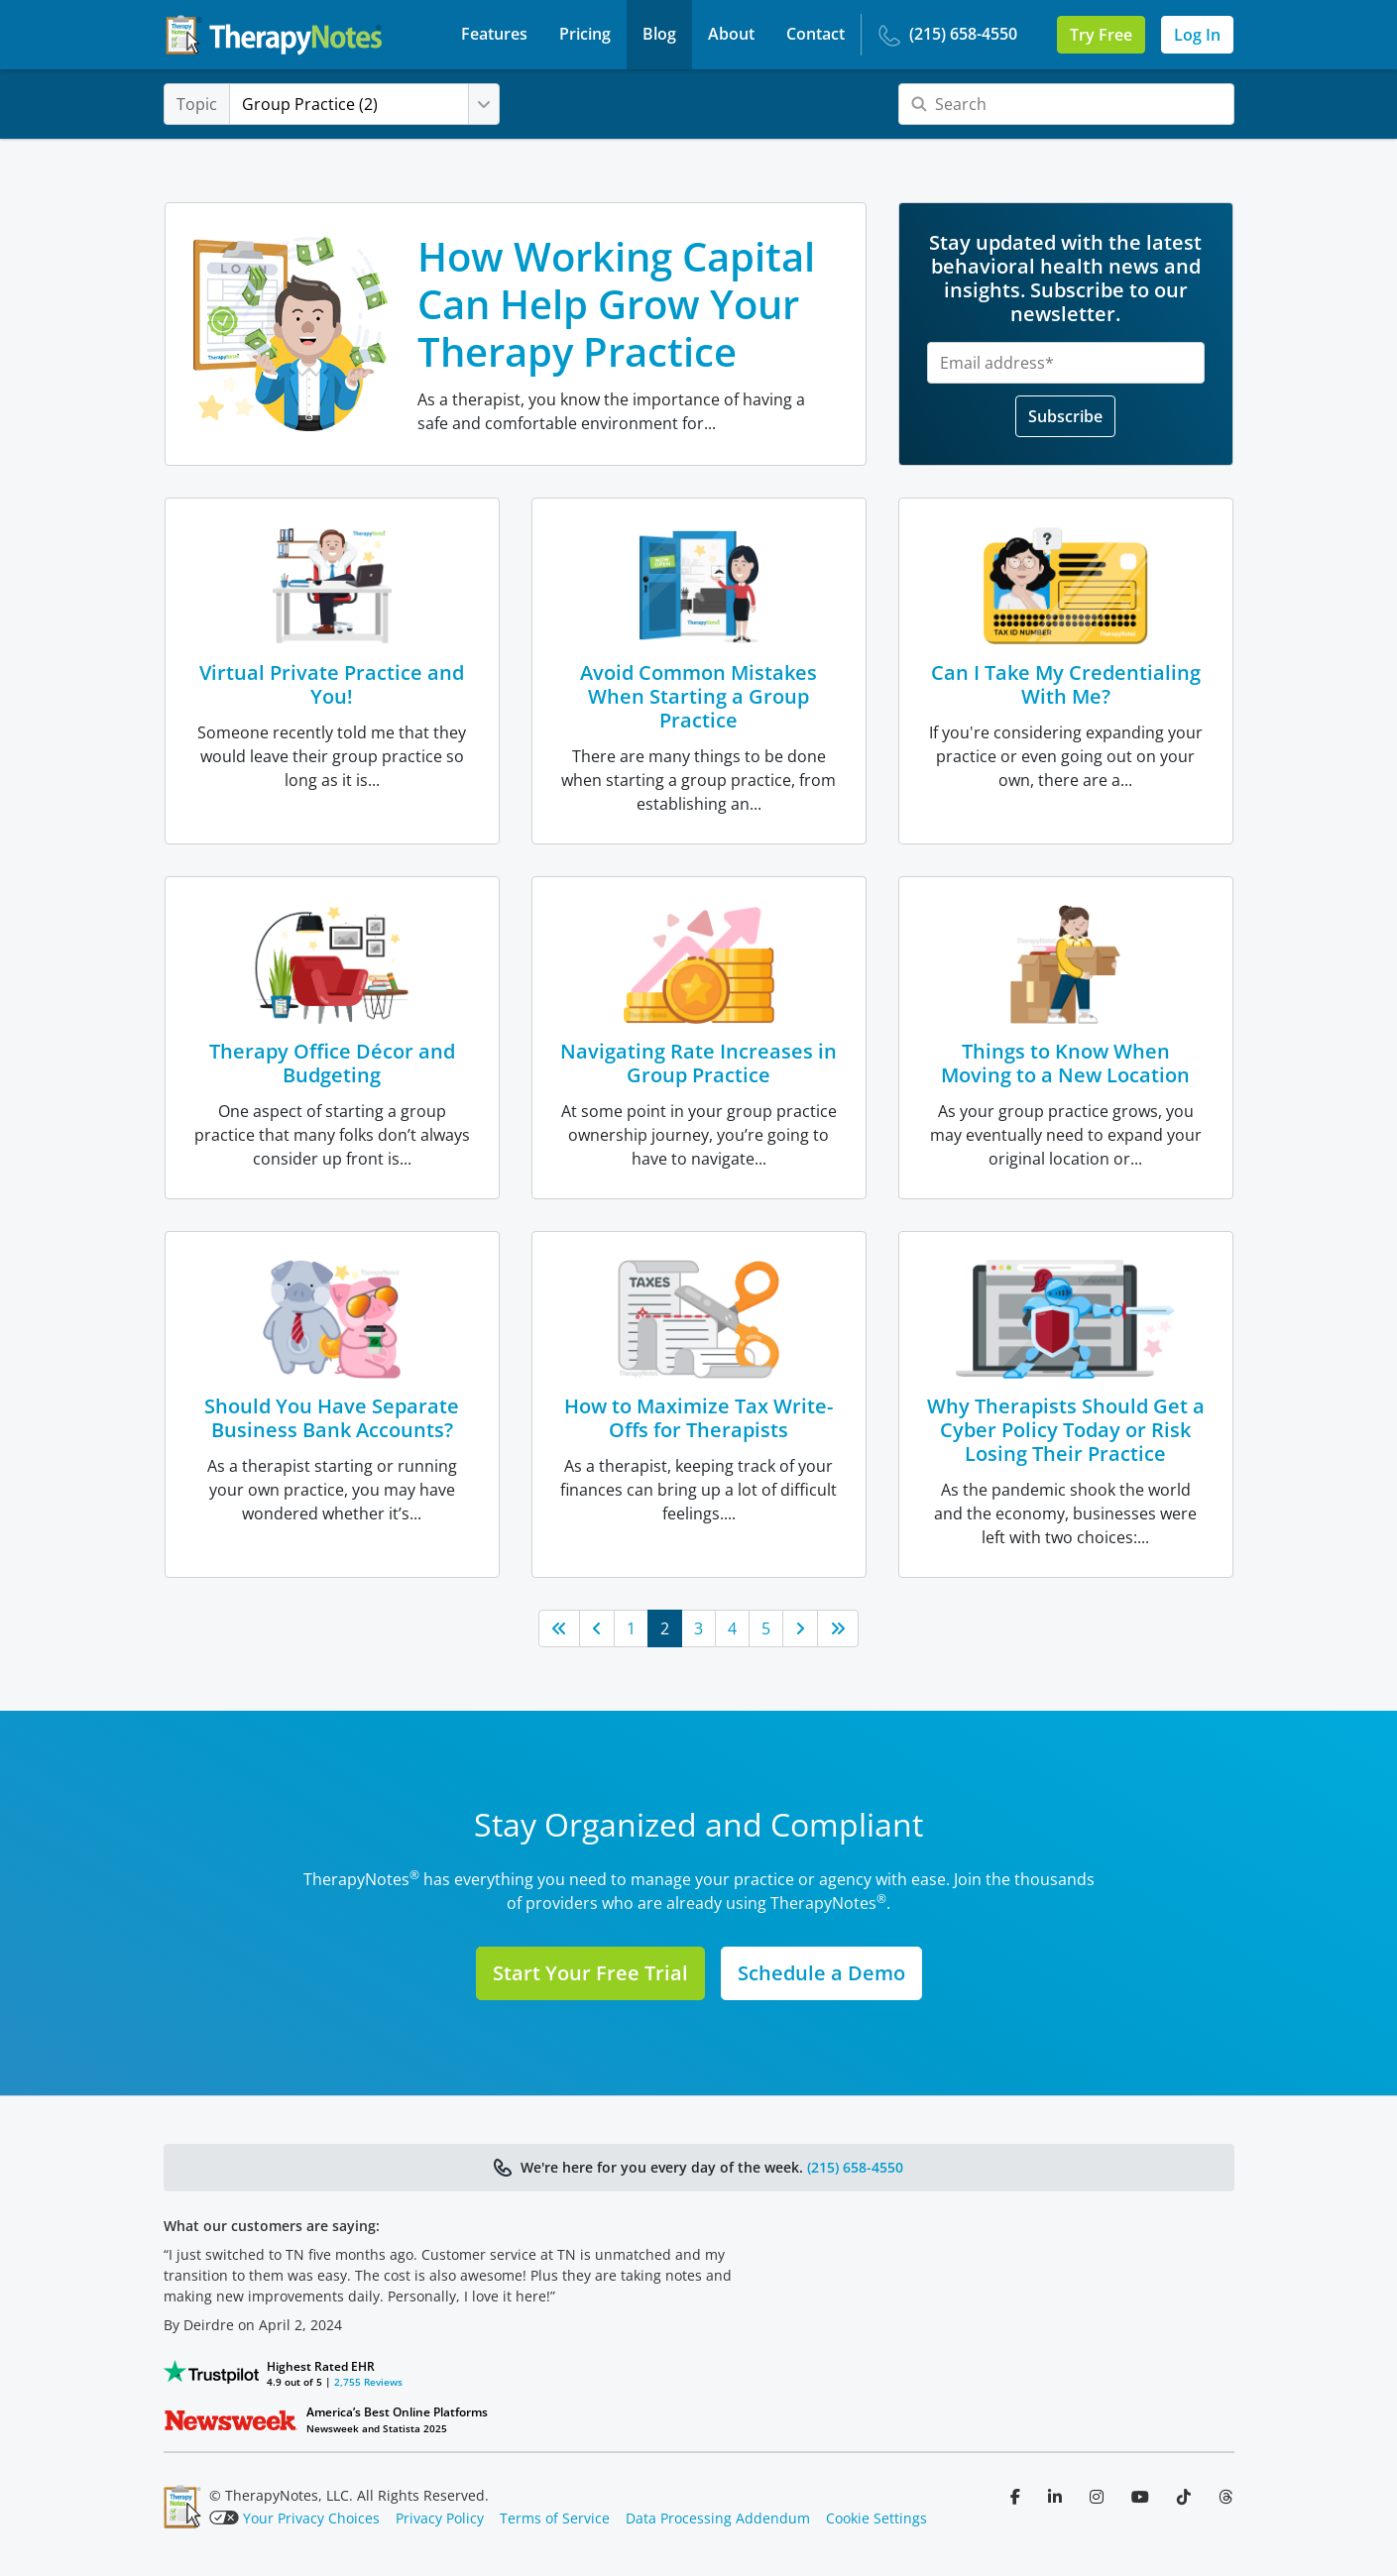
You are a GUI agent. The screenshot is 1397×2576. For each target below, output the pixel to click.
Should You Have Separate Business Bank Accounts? (331, 1418)
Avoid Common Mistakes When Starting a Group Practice (698, 696)
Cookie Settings (876, 2518)
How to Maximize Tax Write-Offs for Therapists (698, 1418)
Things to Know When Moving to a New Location (1065, 1063)
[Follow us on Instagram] (1098, 2497)
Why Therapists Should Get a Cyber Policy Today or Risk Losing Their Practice (1066, 1430)
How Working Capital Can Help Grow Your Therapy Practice (616, 304)
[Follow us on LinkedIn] (1057, 2497)
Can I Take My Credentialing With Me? (1066, 684)
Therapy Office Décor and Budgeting (332, 1063)
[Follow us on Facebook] (1017, 2497)
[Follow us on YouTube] (1142, 2497)
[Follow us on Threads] (1225, 2497)
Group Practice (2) (332, 104)
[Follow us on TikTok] (1186, 2497)
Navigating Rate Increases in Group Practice (698, 1063)
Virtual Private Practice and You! (331, 684)
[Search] (1066, 104)
